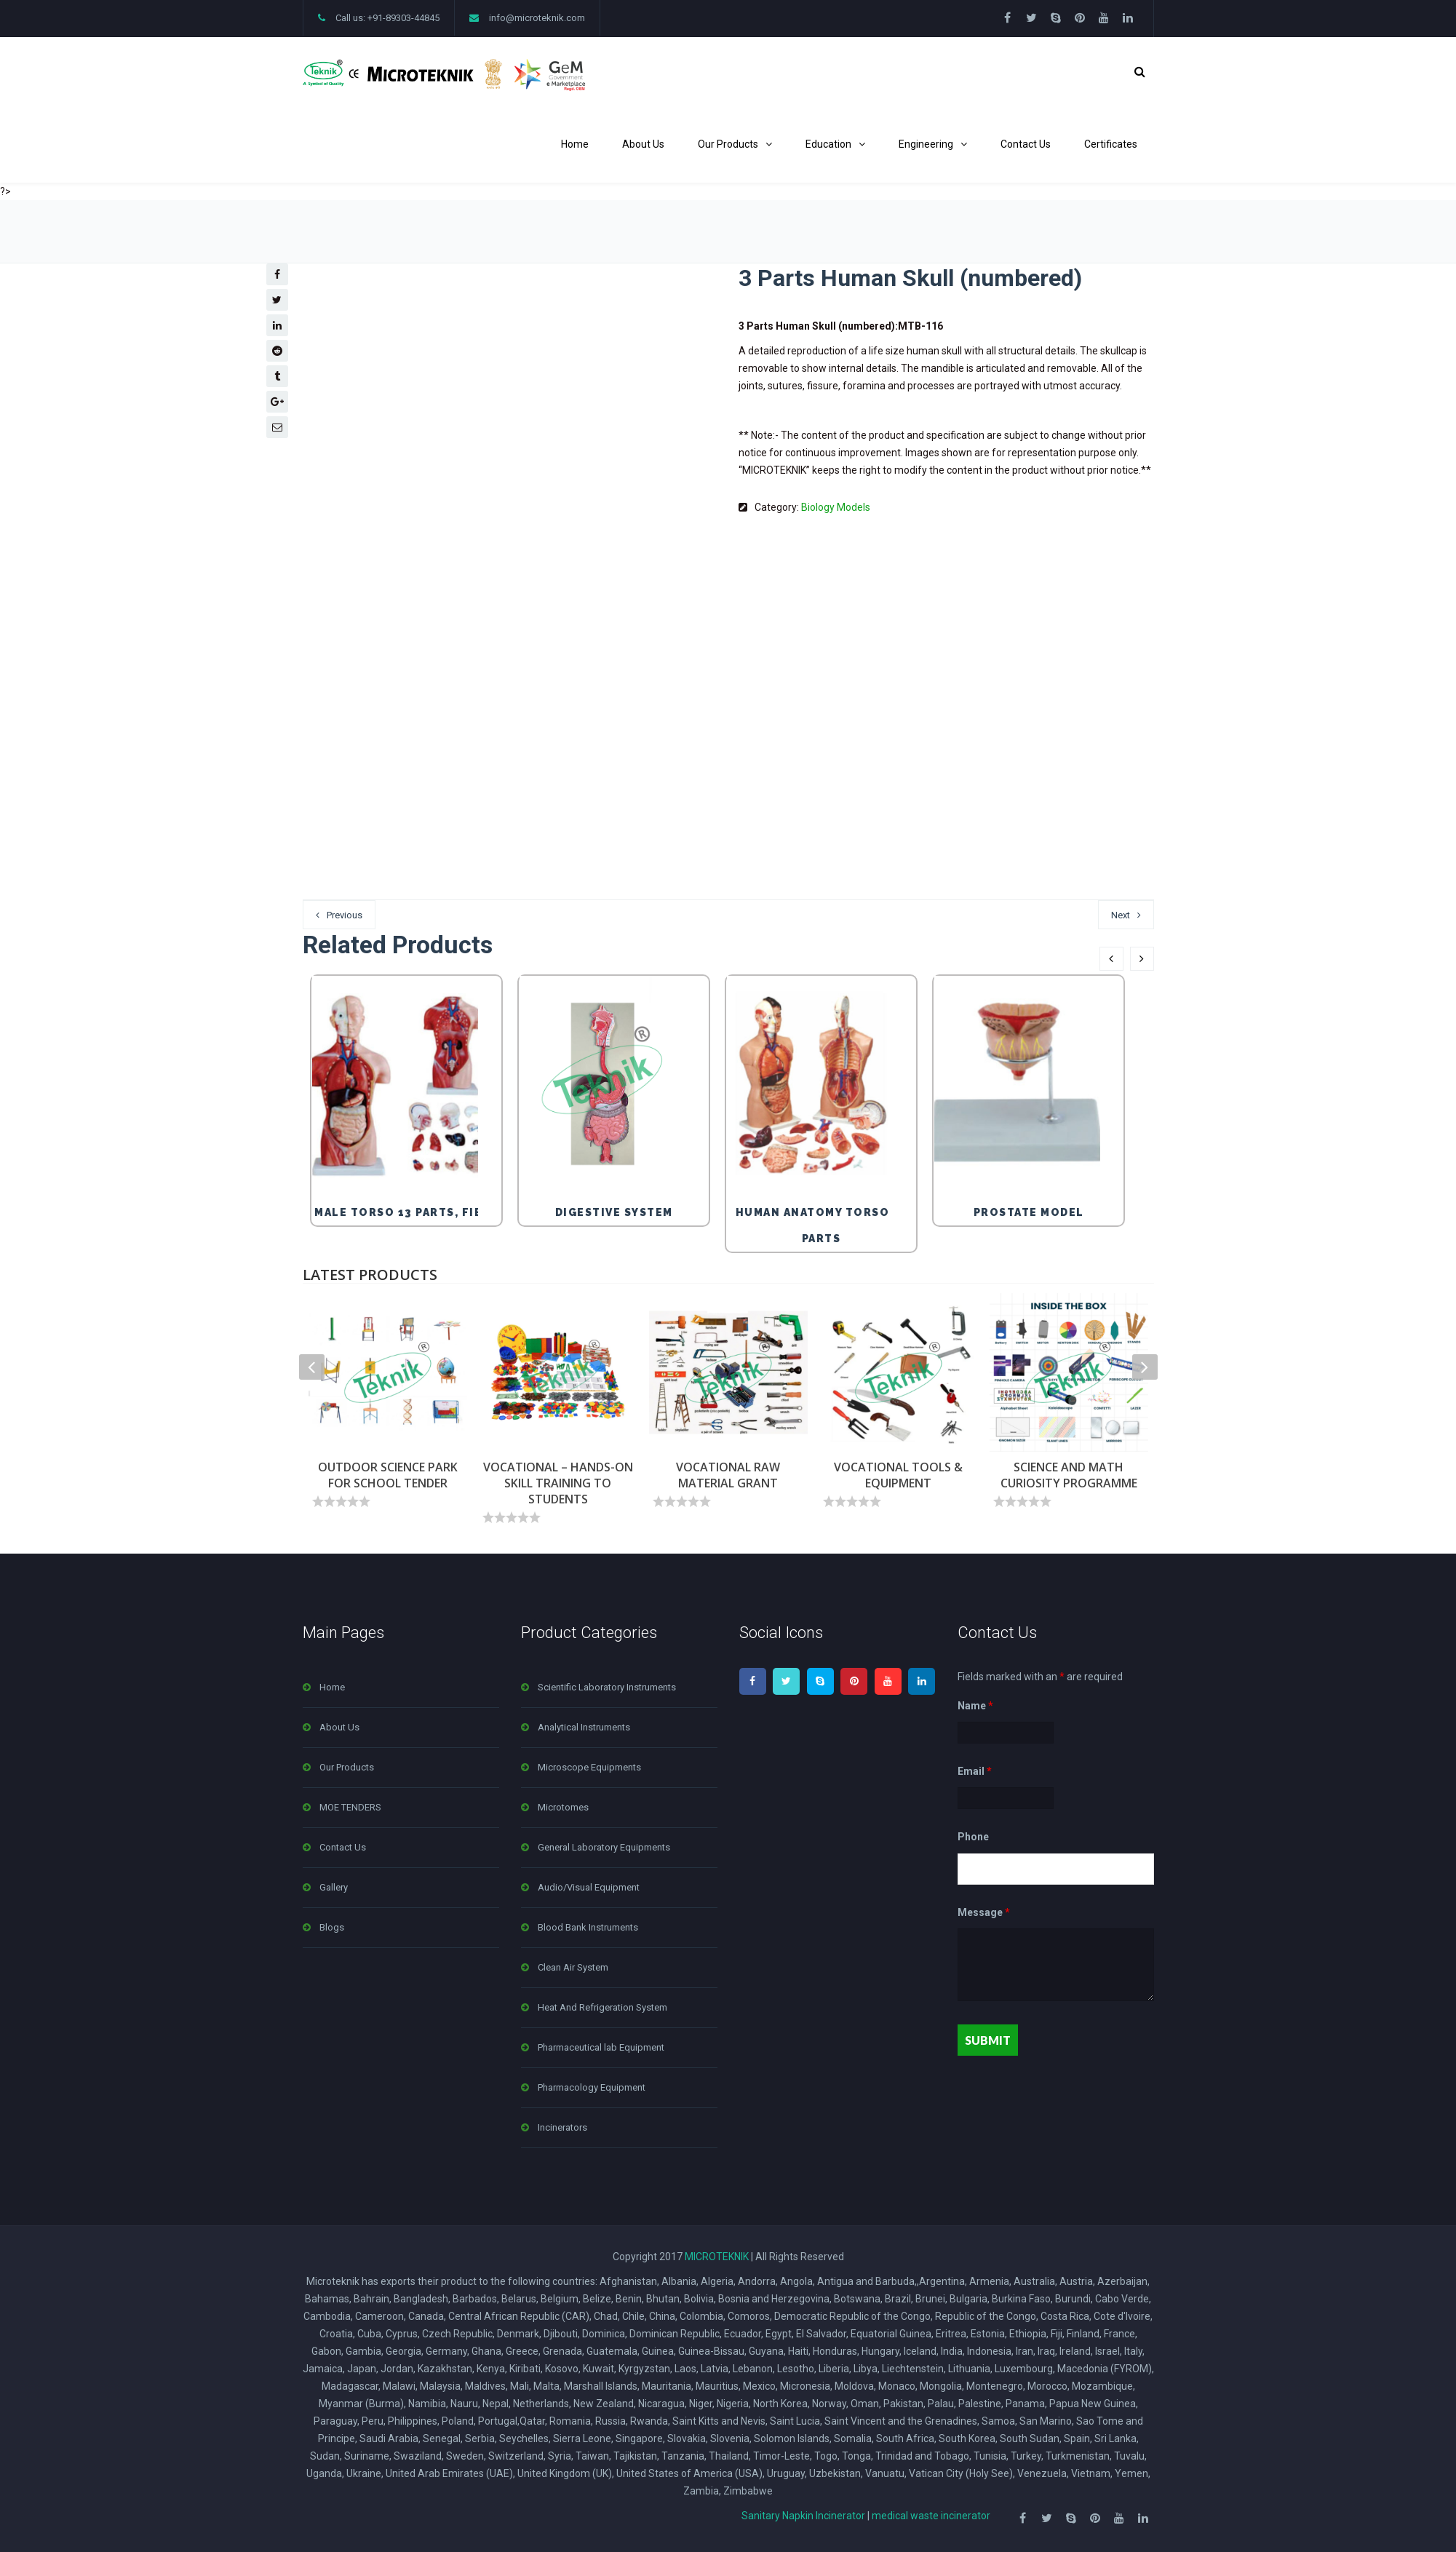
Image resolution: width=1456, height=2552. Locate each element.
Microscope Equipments (589, 1767)
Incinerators (562, 2127)
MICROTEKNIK (717, 2256)
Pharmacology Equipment (591, 2087)
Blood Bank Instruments (588, 1927)
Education (828, 144)
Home (575, 144)
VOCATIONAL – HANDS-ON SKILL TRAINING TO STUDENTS (558, 1483)
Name (975, 1706)
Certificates (1110, 144)
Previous (344, 915)
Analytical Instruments (584, 1727)
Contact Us (1025, 144)
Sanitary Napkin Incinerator (803, 2515)
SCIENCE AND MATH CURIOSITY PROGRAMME (1068, 1475)
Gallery (333, 1887)
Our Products (728, 144)
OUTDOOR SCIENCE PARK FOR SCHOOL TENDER (388, 1475)
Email (975, 1771)
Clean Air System (573, 1967)
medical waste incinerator (931, 2515)
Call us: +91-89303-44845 (387, 17)
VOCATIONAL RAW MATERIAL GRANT (728, 1475)
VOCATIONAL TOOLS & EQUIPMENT (898, 1475)
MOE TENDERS (350, 1807)
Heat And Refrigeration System (602, 2007)
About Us (643, 144)
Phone (973, 1837)
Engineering (926, 144)
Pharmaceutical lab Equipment (601, 2047)
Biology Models (835, 507)
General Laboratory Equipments (604, 1847)
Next (1120, 915)
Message (984, 1912)
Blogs (331, 1927)
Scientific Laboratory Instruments (607, 1687)
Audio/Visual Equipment (589, 1887)
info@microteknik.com (537, 17)
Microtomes (563, 1807)
